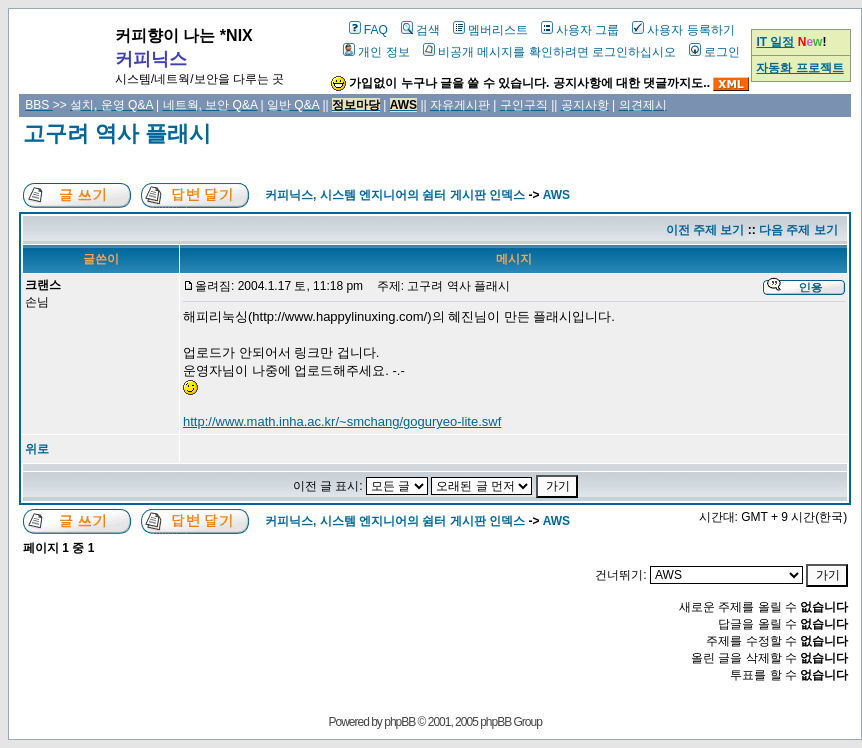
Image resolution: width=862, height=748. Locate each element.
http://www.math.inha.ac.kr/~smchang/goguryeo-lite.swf (342, 421)
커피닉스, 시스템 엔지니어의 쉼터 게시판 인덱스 (395, 195)
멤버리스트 (490, 30)
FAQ (368, 30)
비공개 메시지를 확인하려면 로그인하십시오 (549, 52)
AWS (556, 195)
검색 (420, 30)
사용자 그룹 (580, 30)
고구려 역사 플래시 (117, 133)
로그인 (714, 52)
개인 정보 (376, 52)
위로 (37, 449)
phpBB (399, 722)
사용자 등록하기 (683, 30)
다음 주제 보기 (798, 230)
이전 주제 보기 (705, 230)
